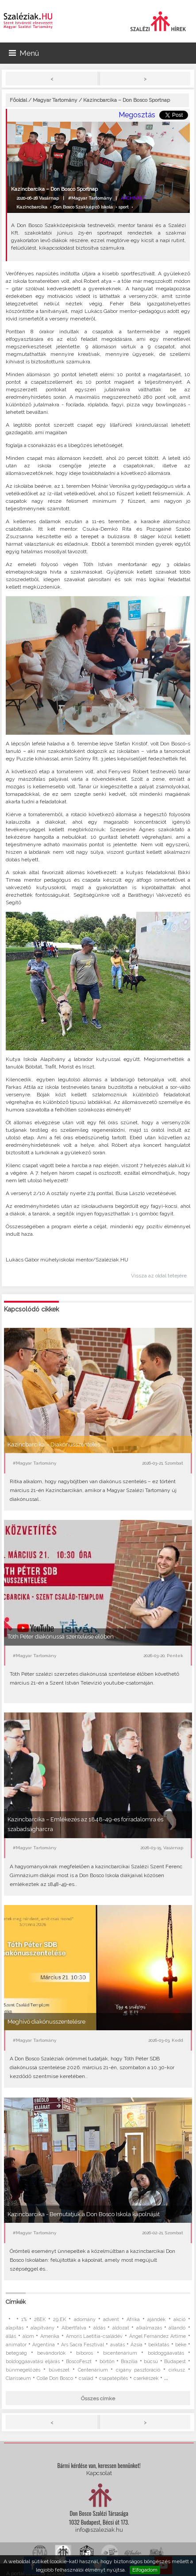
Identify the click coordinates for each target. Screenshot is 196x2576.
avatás (117, 2345)
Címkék (16, 2301)
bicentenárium (120, 2353)
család (86, 2378)
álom (28, 2336)
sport (124, 206)
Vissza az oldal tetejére (159, 1276)
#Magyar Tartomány (89, 198)
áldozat (120, 2328)
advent (111, 2319)
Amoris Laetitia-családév (94, 2336)
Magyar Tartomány (55, 100)
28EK (40, 2319)
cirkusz (177, 2370)
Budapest (175, 2361)
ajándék (156, 2319)
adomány (85, 2319)
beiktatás (158, 2345)
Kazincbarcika (31, 206)
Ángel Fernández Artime (157, 2336)
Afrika (133, 2319)
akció (179, 2319)
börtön (107, 2361)
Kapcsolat (99, 2473)
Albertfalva (73, 2328)
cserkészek (146, 2378)
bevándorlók (51, 2353)
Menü (24, 53)
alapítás (14, 2328)
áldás (99, 2328)
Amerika (49, 2336)
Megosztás (137, 115)
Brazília (129, 2361)
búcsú (151, 2361)
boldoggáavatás (166, 2353)
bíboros (84, 2353)
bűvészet (59, 2370)
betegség (16, 2353)
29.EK (59, 2319)
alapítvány (42, 2328)
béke (180, 2345)
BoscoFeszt (79, 2361)
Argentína (43, 2345)
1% (24, 2319)
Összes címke (98, 2398)
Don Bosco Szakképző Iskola (83, 206)
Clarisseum (18, 2378)
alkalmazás (149, 2328)
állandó (177, 2328)
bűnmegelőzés (23, 2370)
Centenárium (93, 2370)
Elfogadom (145, 2570)
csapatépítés (113, 2378)
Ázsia (136, 2345)
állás (11, 2336)
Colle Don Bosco (55, 2378)
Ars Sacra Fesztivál (82, 2345)
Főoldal (18, 100)
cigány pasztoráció (138, 2370)
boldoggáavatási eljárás (33, 2361)
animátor (16, 2345)
